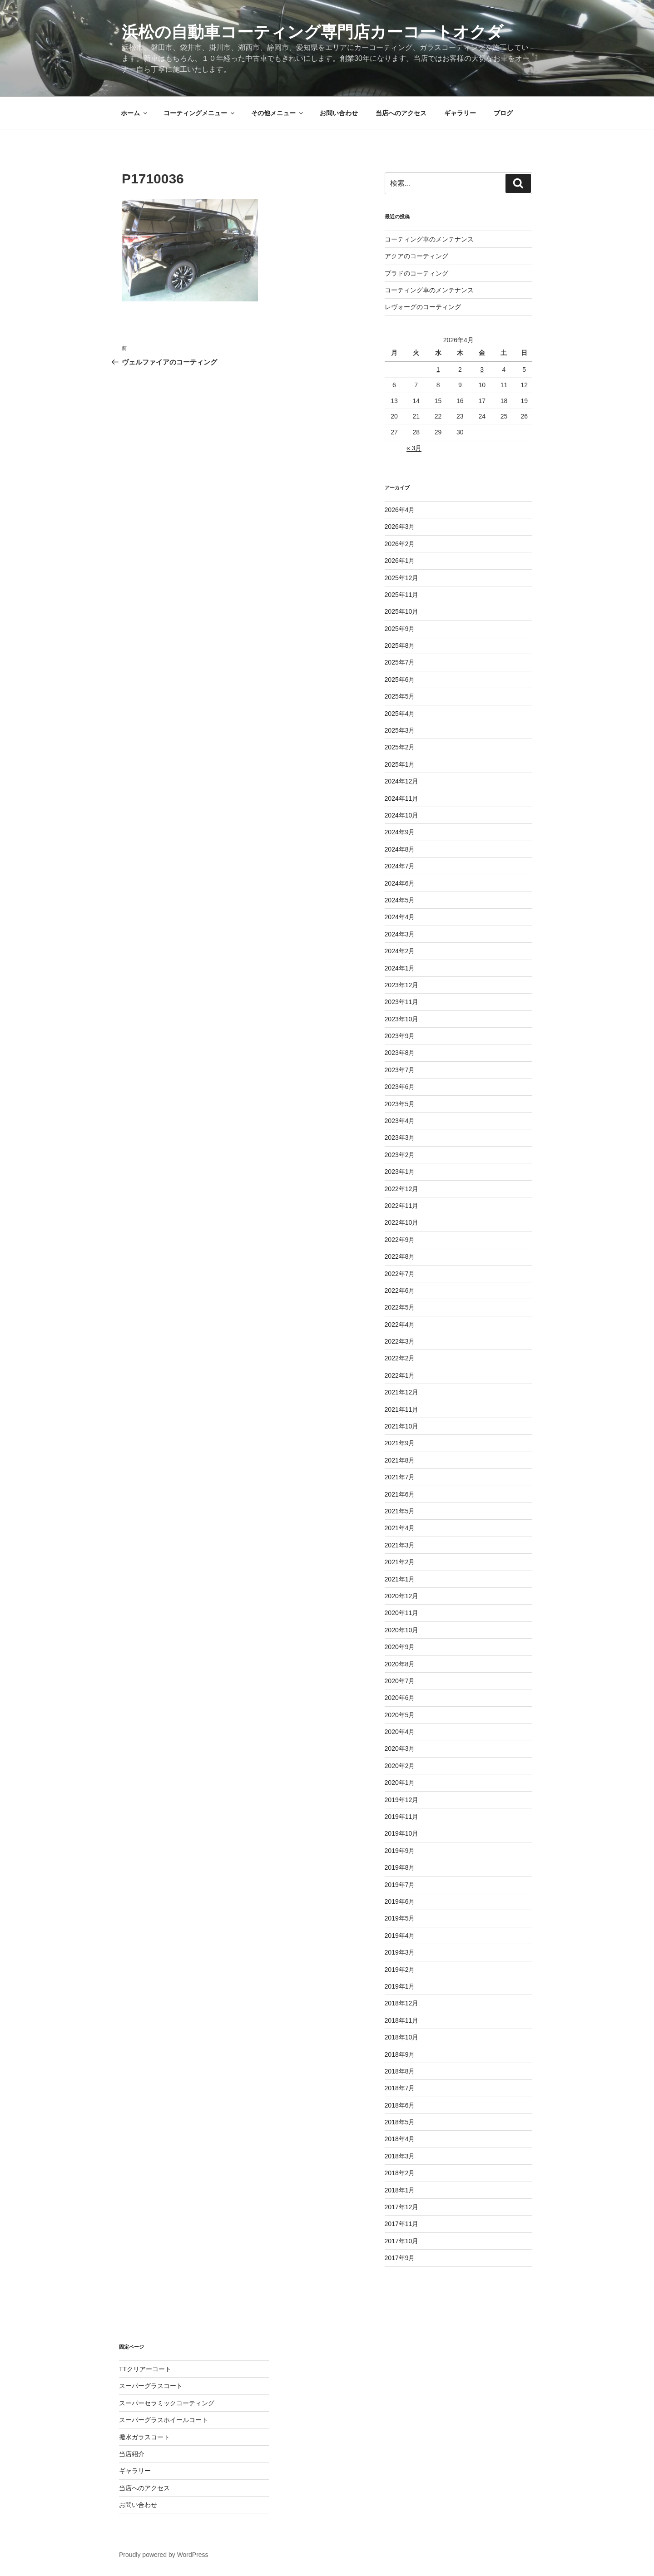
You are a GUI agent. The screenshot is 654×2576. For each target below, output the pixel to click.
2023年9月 (400, 1035)
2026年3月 (400, 526)
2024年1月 (400, 968)
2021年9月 (400, 1443)
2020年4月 (400, 1731)
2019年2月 (400, 1969)
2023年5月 (400, 1104)
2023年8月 (400, 1052)
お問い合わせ (339, 113)
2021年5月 (400, 1511)
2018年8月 (400, 2071)
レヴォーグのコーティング (423, 306)
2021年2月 (400, 1562)
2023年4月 (400, 1120)
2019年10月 (402, 1833)
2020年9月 (400, 1646)
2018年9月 (400, 2054)
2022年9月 (400, 1239)
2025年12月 (402, 577)
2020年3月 (400, 1748)
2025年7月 (400, 662)
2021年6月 (400, 1494)
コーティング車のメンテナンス (429, 239)
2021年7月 (400, 1477)
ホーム (135, 113)
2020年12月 (402, 1596)
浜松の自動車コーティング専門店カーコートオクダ (312, 32)
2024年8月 (400, 849)
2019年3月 (400, 1952)
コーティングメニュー (200, 113)
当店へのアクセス (401, 113)
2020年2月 (400, 1765)
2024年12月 (402, 781)
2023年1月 (400, 1171)
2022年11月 (402, 1205)
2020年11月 (402, 1612)
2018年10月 (402, 2037)
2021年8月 (400, 1460)
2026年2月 (400, 543)
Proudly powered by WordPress (163, 2554)
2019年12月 (402, 1799)
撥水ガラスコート (144, 2437)
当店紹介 (131, 2454)
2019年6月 (400, 1901)
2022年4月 (400, 1324)
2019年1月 (400, 1986)
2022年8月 (400, 1256)
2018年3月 (400, 2156)
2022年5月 (400, 1307)
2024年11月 (402, 798)
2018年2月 (400, 2173)
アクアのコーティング (416, 256)
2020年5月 (400, 1715)
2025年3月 (400, 730)
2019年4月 (400, 1935)
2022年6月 (400, 1290)
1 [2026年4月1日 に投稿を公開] (438, 369)
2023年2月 (400, 1154)
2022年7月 (400, 1273)
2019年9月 (400, 1850)
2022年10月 (402, 1222)
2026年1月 (400, 560)
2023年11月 (402, 1001)
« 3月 (413, 448)
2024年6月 (400, 883)
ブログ (503, 113)
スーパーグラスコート (151, 2385)
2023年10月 (402, 1019)
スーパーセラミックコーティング (166, 2403)
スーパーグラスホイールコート (163, 2419)
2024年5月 (400, 900)
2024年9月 (400, 832)
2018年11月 (402, 2020)
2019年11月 (402, 1816)
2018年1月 (400, 2190)
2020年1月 (400, 1782)
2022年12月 (402, 1188)
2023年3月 (400, 1137)
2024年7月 (400, 866)
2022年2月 (400, 1358)
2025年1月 (400, 764)
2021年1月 (400, 1579)
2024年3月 (400, 934)
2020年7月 (400, 1680)
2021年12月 (402, 1392)
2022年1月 (400, 1375)
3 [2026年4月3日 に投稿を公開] (482, 369)
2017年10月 (402, 2241)
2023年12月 (402, 985)
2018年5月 (400, 2122)
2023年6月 (400, 1086)
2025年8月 (400, 645)
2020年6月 (400, 1697)
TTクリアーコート (145, 2369)
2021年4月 (400, 1528)
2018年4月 (400, 2139)
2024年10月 (402, 815)
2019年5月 (400, 1918)
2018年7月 (400, 2088)
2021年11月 (402, 1409)
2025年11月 (402, 594)
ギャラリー (460, 113)
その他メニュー (277, 113)
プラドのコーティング (416, 273)
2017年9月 (400, 2257)
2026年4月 (400, 509)
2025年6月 (400, 679)
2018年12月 (402, 2003)
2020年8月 (400, 1664)
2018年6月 (400, 2105)
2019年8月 (400, 1867)
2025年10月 (402, 611)
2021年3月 (400, 1545)
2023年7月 (400, 1070)
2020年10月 (402, 1630)
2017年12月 (402, 2207)
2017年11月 (402, 2223)
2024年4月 (400, 917)
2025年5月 (400, 696)
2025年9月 (400, 628)
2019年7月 (400, 1884)
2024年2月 (400, 951)
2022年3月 (400, 1341)
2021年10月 (402, 1426)
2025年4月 (400, 713)
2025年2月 (400, 747)
